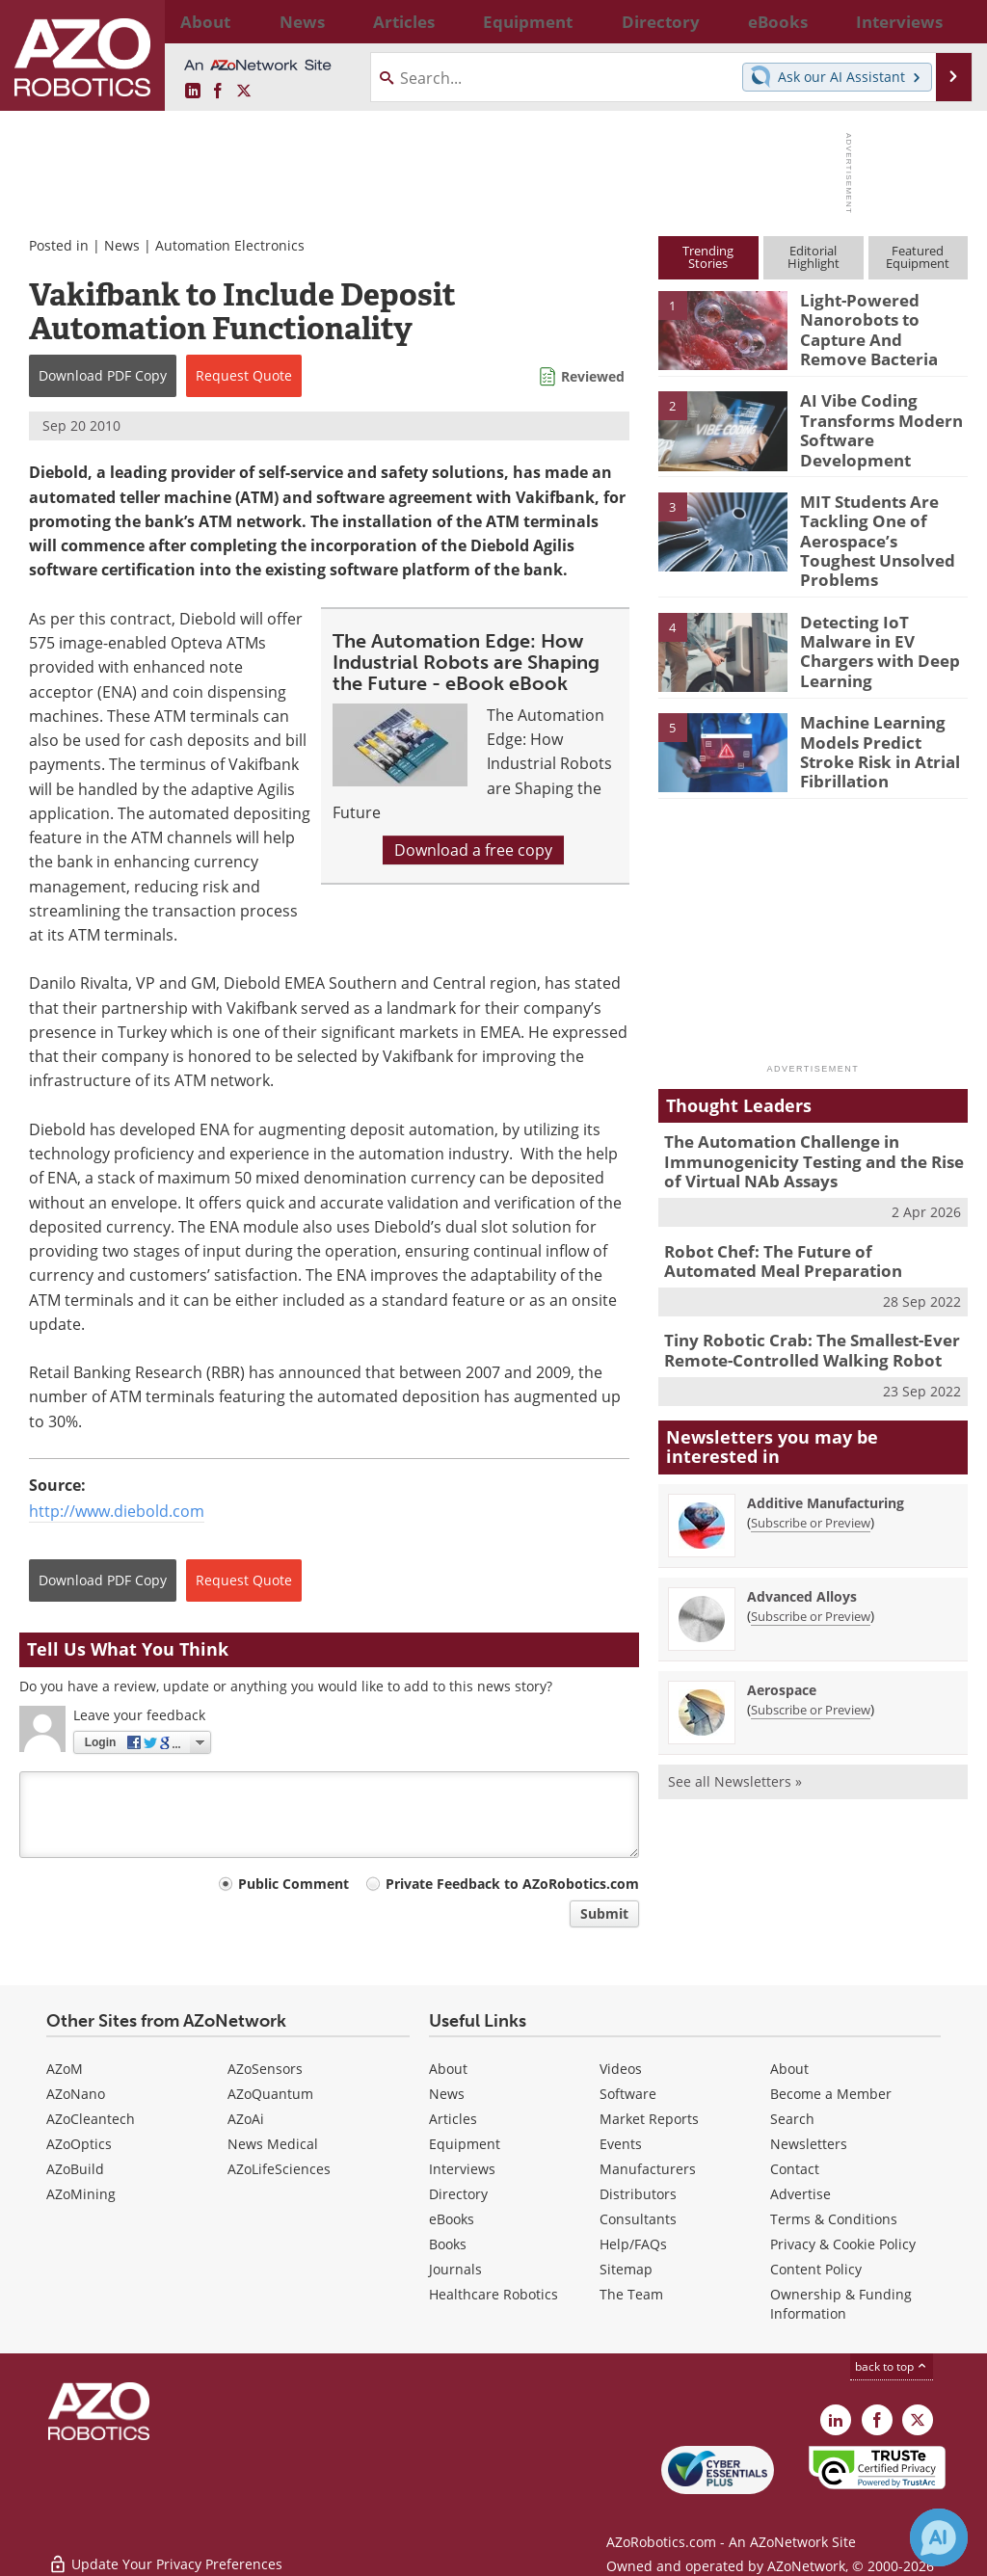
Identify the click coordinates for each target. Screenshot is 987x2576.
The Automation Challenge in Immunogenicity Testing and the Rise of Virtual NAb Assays (809, 1136)
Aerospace (781, 1651)
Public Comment (293, 1883)
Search (792, 2119)
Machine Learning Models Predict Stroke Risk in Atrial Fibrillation (880, 725)
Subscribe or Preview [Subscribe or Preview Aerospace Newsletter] (810, 1671)
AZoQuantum (270, 2094)
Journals (455, 2269)
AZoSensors (265, 2068)
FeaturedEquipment (917, 257)
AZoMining (81, 2194)
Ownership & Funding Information (841, 2304)
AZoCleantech (90, 2119)
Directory (458, 2194)
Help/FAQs (633, 2244)
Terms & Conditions (833, 2219)
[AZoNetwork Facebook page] (218, 91)
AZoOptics (79, 2144)
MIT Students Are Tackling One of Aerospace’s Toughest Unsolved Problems (877, 526)
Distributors (638, 2194)
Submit (604, 1913)
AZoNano (75, 2094)
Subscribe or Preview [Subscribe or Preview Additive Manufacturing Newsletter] (810, 1484)
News (122, 245)
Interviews (462, 2169)
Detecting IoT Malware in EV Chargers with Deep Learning (882, 617)
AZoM (64, 2068)
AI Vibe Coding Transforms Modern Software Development (872, 426)
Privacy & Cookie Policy (843, 2244)
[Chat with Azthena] (939, 2537)
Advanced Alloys (802, 1558)
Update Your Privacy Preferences (165, 2551)
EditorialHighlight (813, 257)
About (448, 2068)
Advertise (800, 2194)
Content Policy (816, 2269)
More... (950, 21)
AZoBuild (75, 2169)
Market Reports (649, 2119)
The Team (631, 2294)
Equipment (464, 2144)
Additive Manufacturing (825, 1464)
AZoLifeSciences (279, 2169)
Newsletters (808, 2144)
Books (448, 2244)
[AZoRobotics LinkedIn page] (192, 91)
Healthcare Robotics (493, 2294)
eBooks (451, 2219)
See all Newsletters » (735, 1743)
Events (621, 2144)
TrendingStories (708, 257)
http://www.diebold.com (116, 1511)
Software (628, 2094)
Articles (453, 2119)
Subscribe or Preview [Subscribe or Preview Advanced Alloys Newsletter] (810, 1577)
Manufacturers (648, 2169)
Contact (794, 2169)
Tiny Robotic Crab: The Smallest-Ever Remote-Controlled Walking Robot (798, 1314)
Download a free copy (473, 850)
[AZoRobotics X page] (244, 91)
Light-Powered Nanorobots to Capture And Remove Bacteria (877, 325)
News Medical (272, 2144)
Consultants (638, 2219)
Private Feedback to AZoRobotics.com (512, 1883)
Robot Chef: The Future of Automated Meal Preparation (801, 1229)
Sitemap (626, 2269)
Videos (621, 2068)
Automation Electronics (230, 245)
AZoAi (245, 2119)
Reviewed (593, 376)
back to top (891, 2366)
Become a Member (831, 2094)
